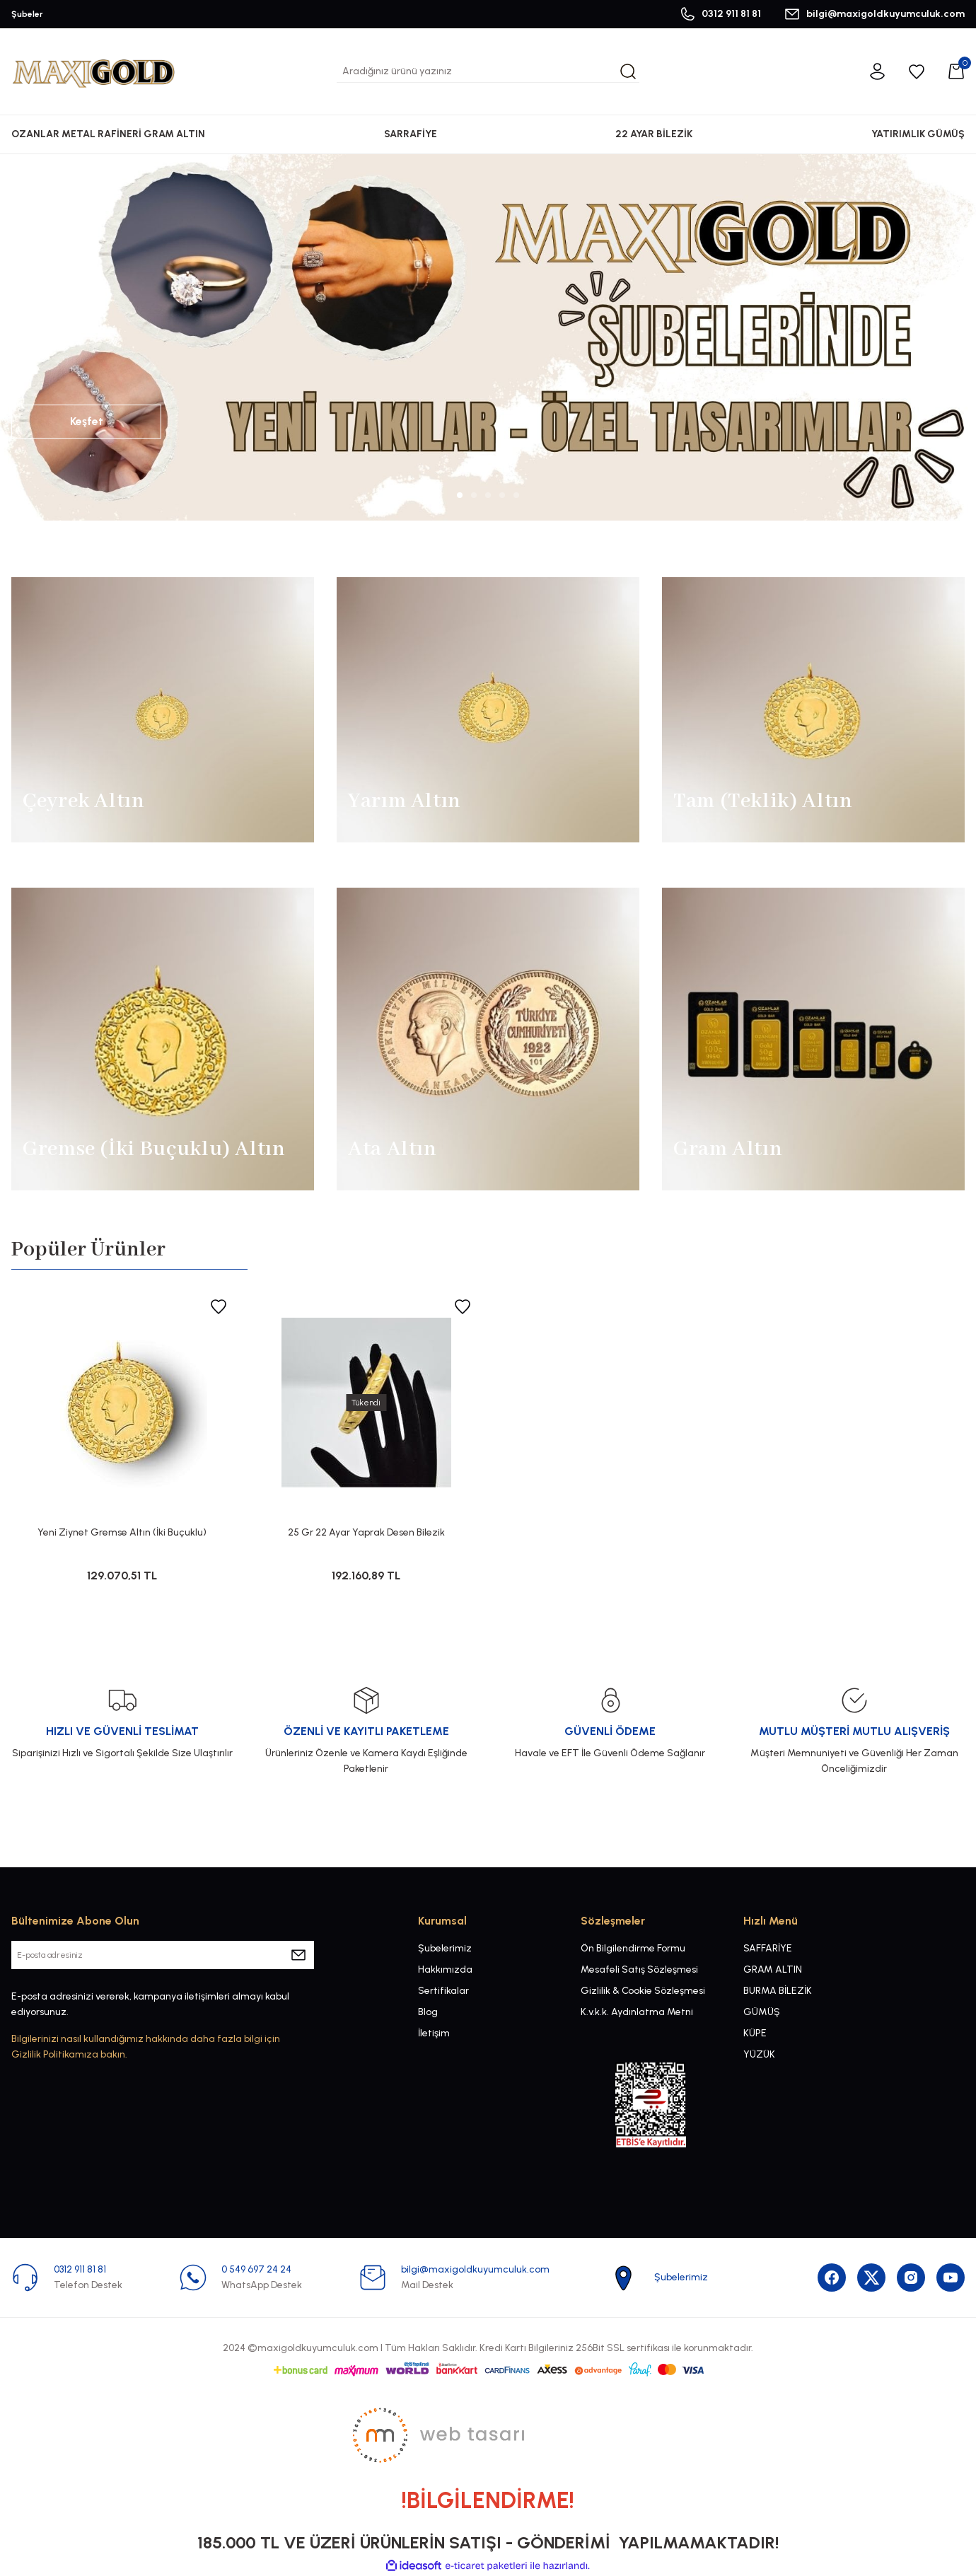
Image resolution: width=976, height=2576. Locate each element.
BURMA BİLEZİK (777, 1991)
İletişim (434, 2033)
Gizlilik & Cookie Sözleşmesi (643, 1991)
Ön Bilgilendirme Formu (633, 1948)
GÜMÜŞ (761, 2012)
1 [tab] (460, 495)
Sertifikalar (443, 1991)
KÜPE (755, 2033)
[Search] (488, 71)
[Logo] (93, 71)
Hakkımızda (445, 1969)
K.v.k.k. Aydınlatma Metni (637, 2012)
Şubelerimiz (445, 1948)
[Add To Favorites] (218, 1306)
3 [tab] (488, 495)
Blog (428, 2012)
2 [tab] (474, 495)
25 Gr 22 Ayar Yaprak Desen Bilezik (366, 1532)
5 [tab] (516, 495)
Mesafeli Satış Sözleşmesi (639, 1969)
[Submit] (298, 1955)
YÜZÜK (759, 2054)
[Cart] (956, 71)
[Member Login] (876, 71)
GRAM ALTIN (772, 1969)
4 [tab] (502, 495)
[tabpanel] (488, 337)
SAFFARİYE (767, 1948)
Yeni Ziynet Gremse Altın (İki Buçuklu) (122, 1532)
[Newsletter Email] (162, 1955)
